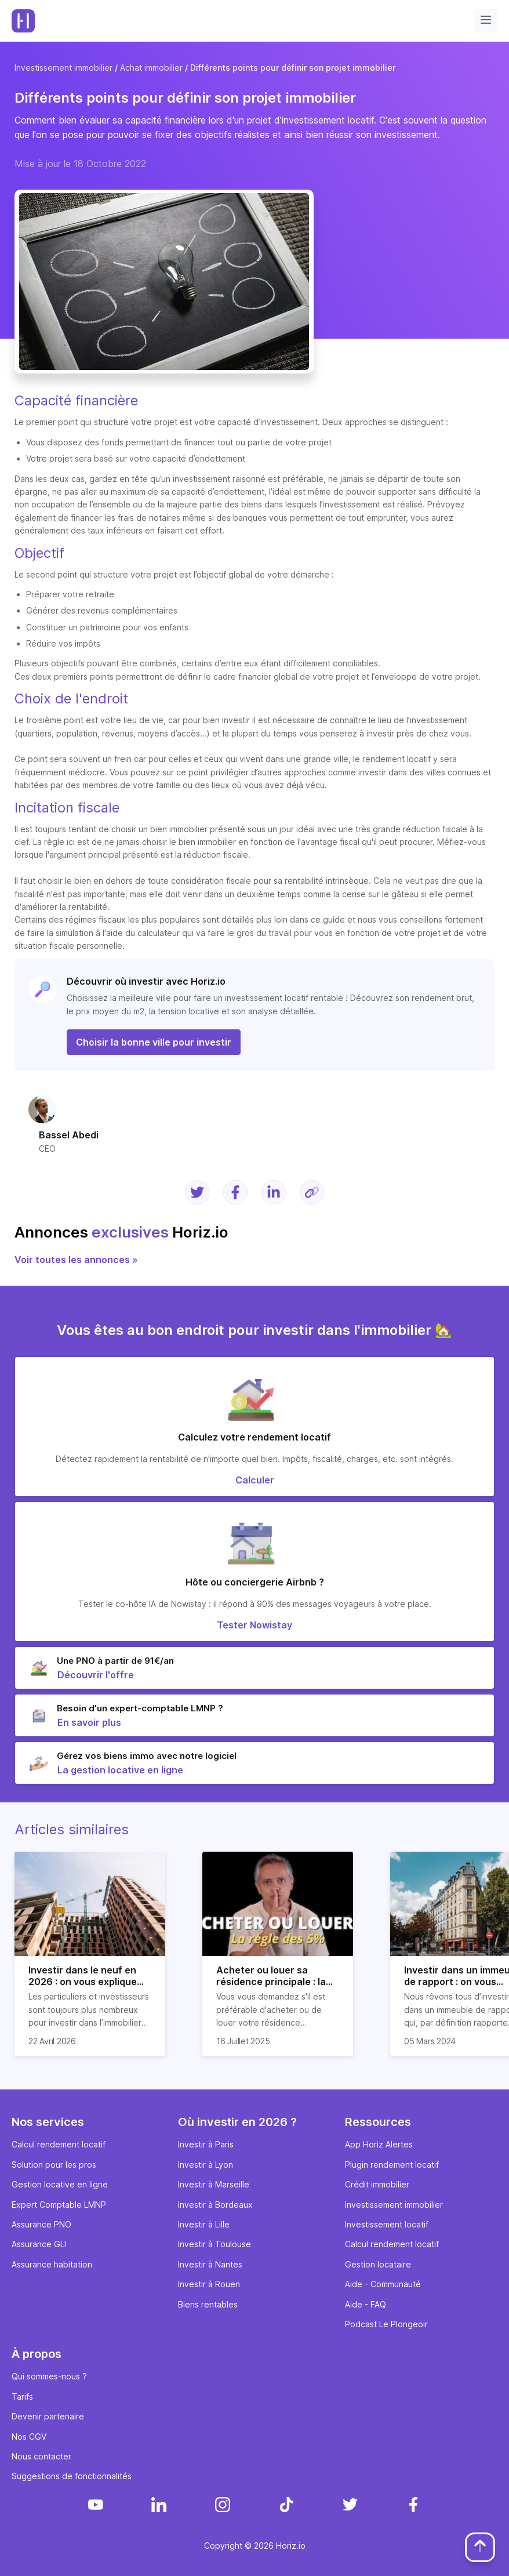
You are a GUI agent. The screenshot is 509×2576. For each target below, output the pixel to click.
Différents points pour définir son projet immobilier (292, 67)
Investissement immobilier (63, 67)
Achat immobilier (151, 67)
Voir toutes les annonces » (76, 1259)
